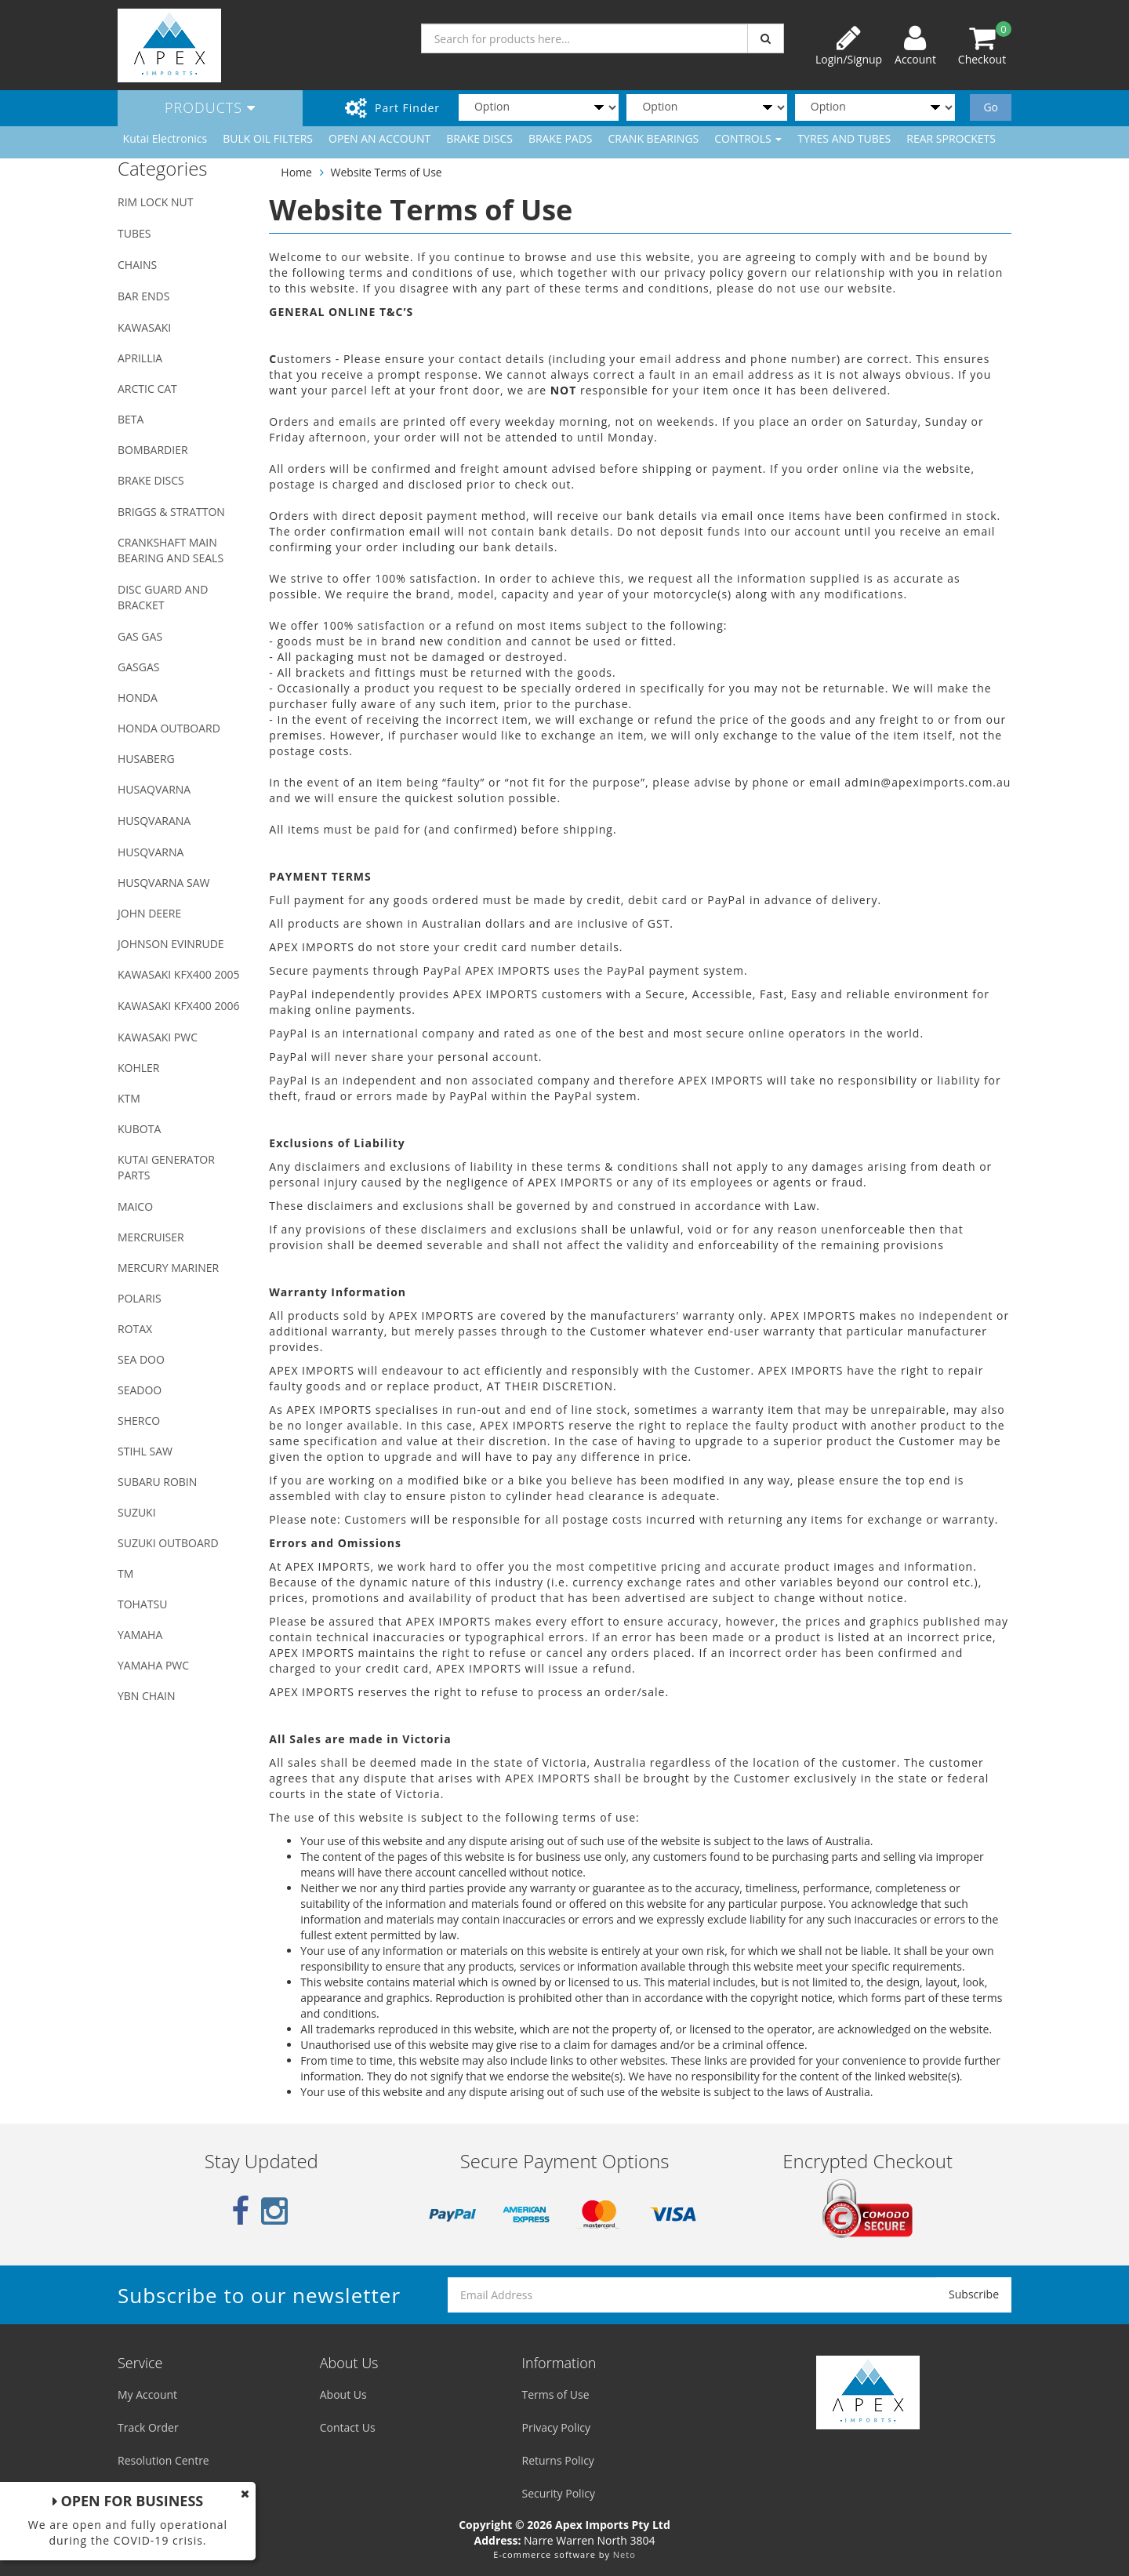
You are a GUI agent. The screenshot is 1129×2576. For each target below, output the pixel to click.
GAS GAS (140, 636)
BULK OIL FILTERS (268, 138)
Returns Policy (558, 2460)
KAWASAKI (144, 327)
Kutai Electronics (165, 138)
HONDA (138, 697)
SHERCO (139, 1420)
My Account (147, 2394)
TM (125, 1573)
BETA (130, 419)
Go (990, 107)
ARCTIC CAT (147, 388)
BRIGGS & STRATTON (171, 511)
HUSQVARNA (150, 852)
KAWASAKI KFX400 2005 (178, 974)
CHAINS (137, 264)
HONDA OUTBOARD (169, 728)
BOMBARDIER (153, 449)
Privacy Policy (556, 2427)
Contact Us (348, 2427)
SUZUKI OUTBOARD (168, 1542)
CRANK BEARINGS (653, 138)
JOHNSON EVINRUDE (171, 943)
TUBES (134, 233)
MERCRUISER (151, 1237)
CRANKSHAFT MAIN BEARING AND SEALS (170, 550)
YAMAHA (140, 1634)
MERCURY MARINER (168, 1267)
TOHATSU (142, 1604)
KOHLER (139, 1067)
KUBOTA (139, 1128)
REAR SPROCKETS (951, 138)
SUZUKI (137, 1512)
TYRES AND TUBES (844, 138)
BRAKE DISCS (479, 138)
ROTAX (135, 1328)
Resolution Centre (163, 2460)
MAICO (135, 1206)
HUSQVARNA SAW (163, 882)
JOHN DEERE (149, 913)
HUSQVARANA (154, 820)
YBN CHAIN (147, 1695)
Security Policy (558, 2493)
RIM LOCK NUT (155, 201)
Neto (624, 2554)
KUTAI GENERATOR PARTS (166, 1167)
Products (210, 107)
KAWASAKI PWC (158, 1037)
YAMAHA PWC (153, 1665)
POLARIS (140, 1298)
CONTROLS (748, 138)
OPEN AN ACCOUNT (379, 138)
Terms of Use (556, 2394)
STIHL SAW (145, 1451)
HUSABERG (146, 758)
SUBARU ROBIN (157, 1481)
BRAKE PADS (560, 138)
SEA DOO (141, 1359)
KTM (129, 1098)
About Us (343, 2394)
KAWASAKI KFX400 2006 (178, 1005)
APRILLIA (140, 358)
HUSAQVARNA (154, 789)
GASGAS (138, 666)
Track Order (148, 2427)
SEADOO (140, 1389)
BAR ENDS (143, 296)
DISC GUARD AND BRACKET (163, 597)
